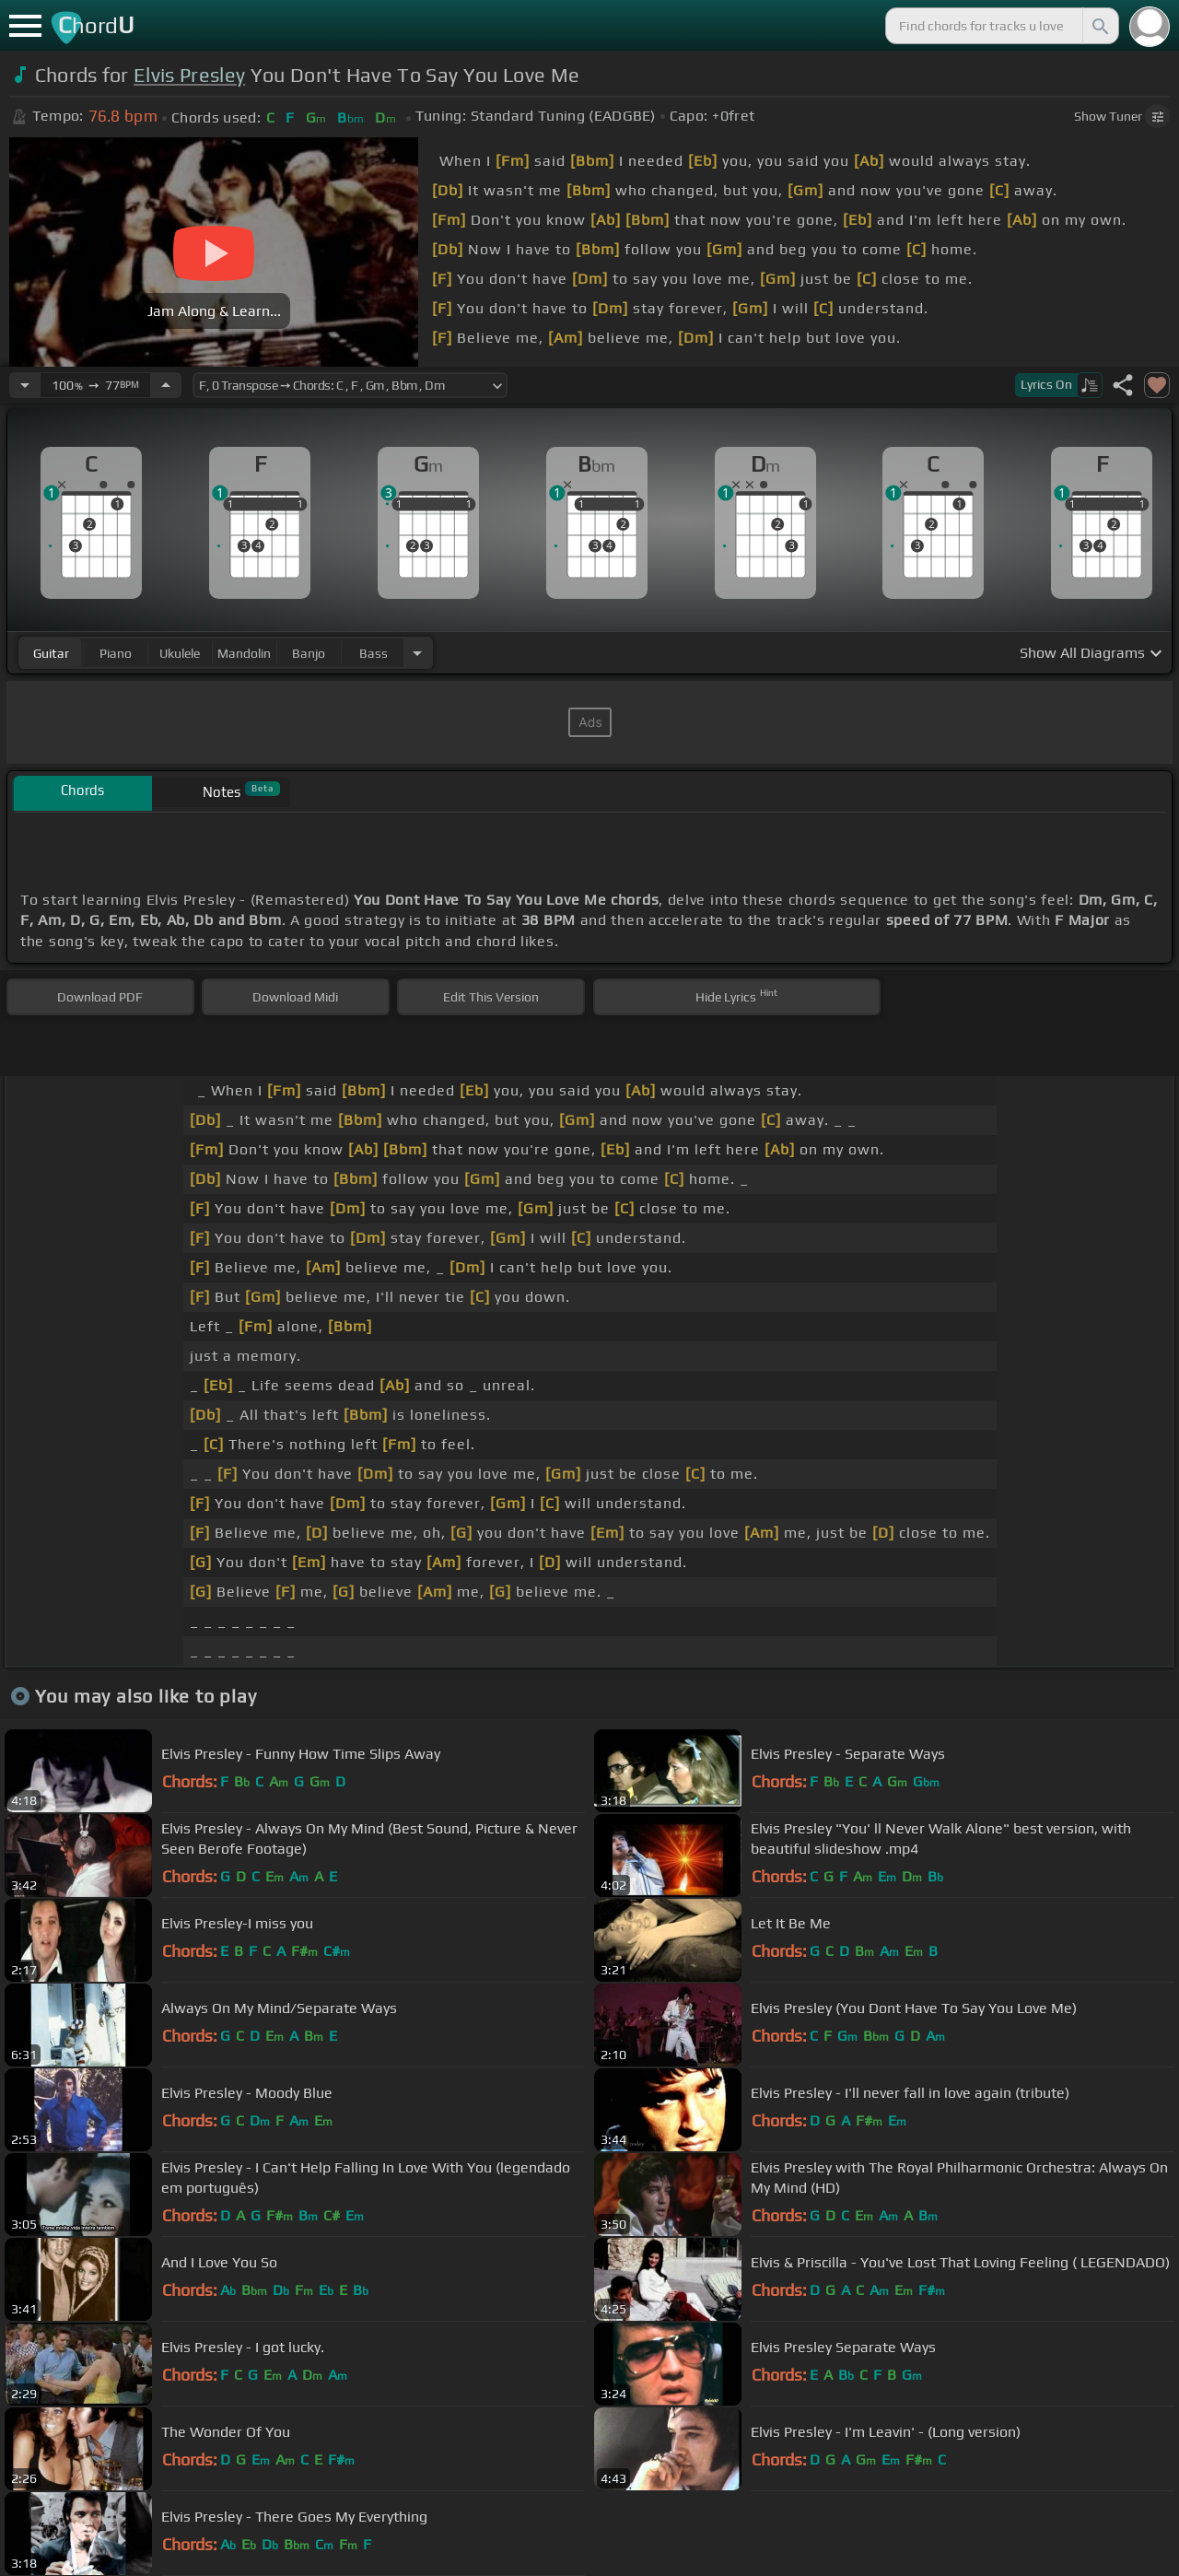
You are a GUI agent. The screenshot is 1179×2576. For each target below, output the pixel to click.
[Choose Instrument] (417, 652)
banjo (308, 653)
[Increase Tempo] (165, 385)
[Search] (1098, 25)
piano (115, 653)
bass (373, 653)
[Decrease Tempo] (25, 385)
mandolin (244, 653)
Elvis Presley (189, 75)
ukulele (179, 653)
